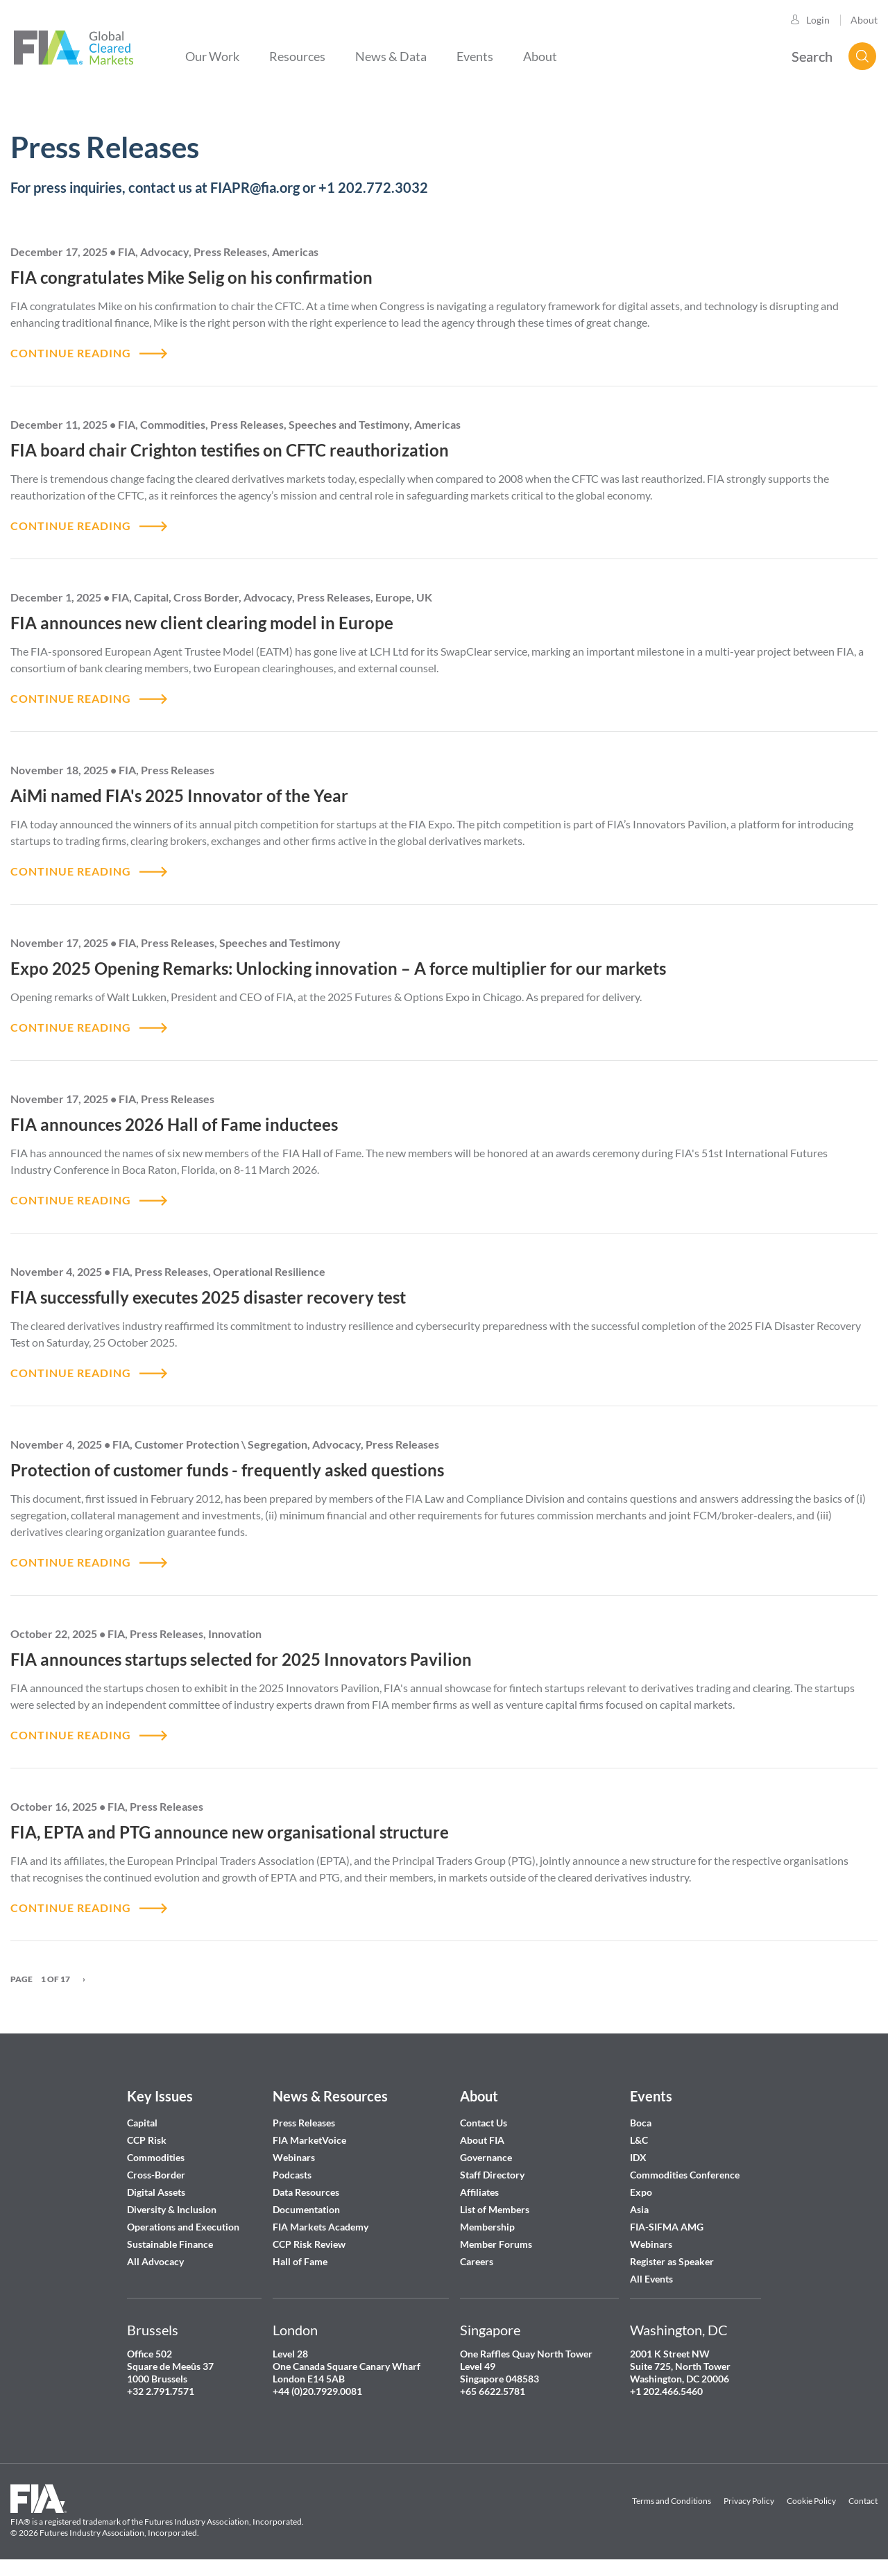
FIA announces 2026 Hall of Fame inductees (174, 1124)
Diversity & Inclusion (171, 2209)
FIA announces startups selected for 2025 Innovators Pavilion (241, 1659)
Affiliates (479, 2192)
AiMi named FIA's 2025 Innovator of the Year (179, 795)
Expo (641, 2192)
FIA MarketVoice (309, 2140)
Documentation (307, 2209)
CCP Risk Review (309, 2244)
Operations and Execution (183, 2227)
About (864, 20)
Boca (640, 2123)
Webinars (294, 2157)
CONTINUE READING (70, 352)
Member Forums (496, 2244)
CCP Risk (146, 2140)
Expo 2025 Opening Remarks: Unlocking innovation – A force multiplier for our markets (338, 968)
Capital (142, 2123)
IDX (638, 2157)
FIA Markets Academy (320, 2227)
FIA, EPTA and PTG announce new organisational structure (229, 1832)
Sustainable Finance (170, 2244)
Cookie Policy (811, 2501)
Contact (863, 2501)
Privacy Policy (749, 2501)
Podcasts (292, 2175)
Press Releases (304, 2123)
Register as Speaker (672, 2261)
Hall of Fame (300, 2261)
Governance (486, 2157)
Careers (476, 2261)
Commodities (156, 2157)
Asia (639, 2209)
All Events (651, 2279)
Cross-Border (157, 2175)
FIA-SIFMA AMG (666, 2227)
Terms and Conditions (671, 2501)
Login (818, 20)
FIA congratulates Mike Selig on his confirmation (191, 277)
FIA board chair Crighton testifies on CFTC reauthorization (229, 450)
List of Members (494, 2209)
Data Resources (306, 2192)
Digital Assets (156, 2192)
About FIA (482, 2140)
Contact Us (483, 2123)
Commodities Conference (685, 2175)
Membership (487, 2227)
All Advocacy (155, 2261)
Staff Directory (492, 2175)
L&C (639, 2140)
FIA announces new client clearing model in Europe (201, 623)
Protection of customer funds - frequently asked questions (227, 1470)
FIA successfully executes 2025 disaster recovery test (208, 1297)
